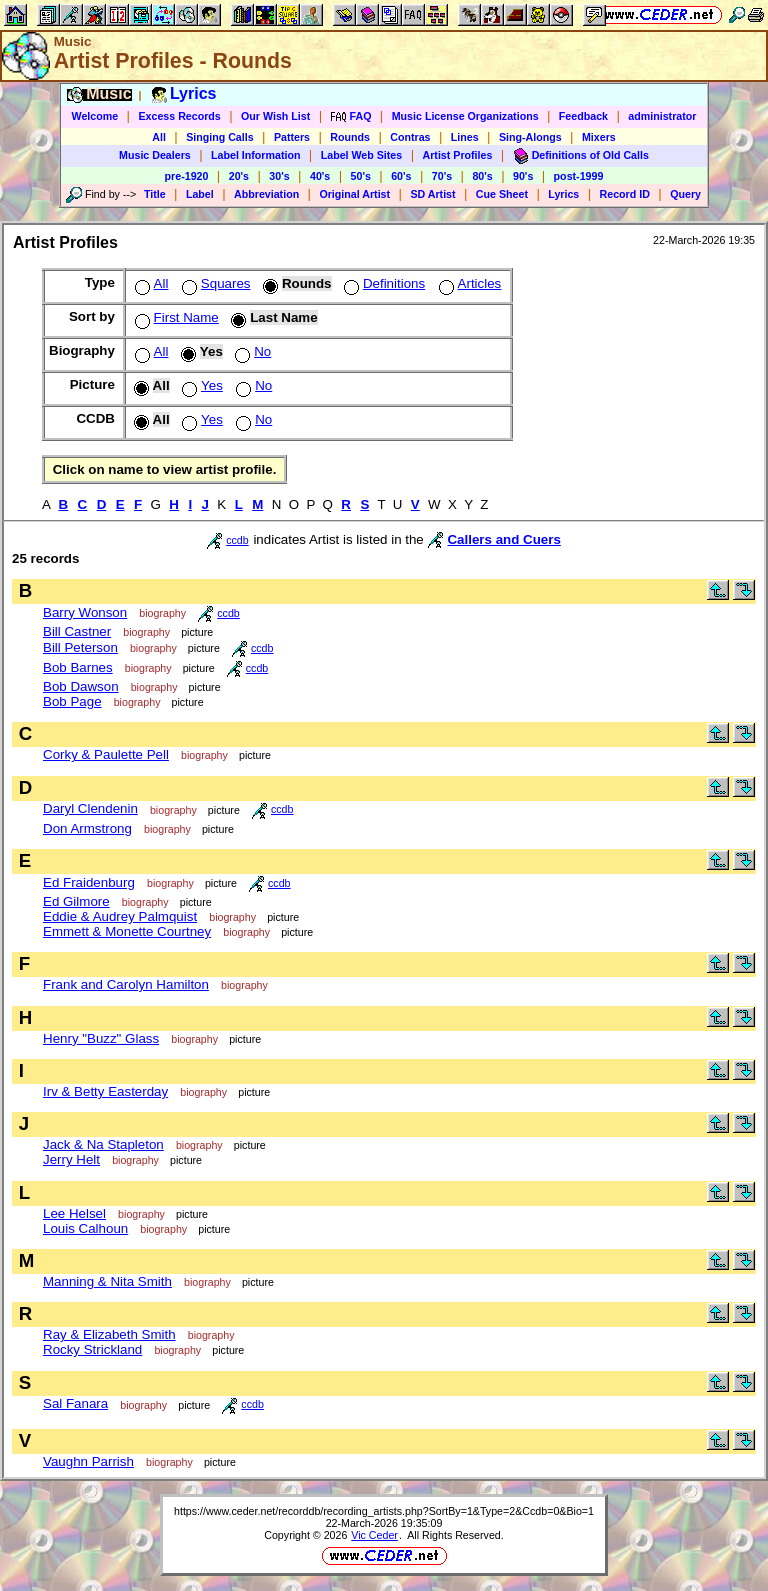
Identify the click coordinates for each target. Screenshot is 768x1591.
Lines (465, 137)
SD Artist (432, 194)
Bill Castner (77, 631)
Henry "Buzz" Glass (101, 1038)
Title (155, 194)
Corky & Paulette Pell (106, 754)
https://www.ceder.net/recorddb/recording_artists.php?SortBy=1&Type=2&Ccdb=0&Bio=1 (384, 1511)
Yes (200, 385)
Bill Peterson (80, 647)
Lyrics (563, 194)
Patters (292, 137)
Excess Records (179, 116)
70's (442, 176)
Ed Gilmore (76, 901)
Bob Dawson (81, 686)
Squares (214, 283)
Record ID (625, 194)
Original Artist (354, 194)
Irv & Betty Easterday (105, 1091)
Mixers (599, 137)
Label (200, 194)
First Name (175, 317)
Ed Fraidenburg (89, 882)
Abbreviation (266, 194)
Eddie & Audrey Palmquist (120, 916)
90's (523, 176)
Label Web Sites (362, 155)
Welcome (95, 116)
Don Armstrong (87, 828)
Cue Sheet (502, 194)
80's (482, 176)
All (159, 137)
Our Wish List (275, 116)
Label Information (255, 155)
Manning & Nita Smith (107, 1281)
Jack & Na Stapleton (103, 1144)
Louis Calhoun (85, 1228)
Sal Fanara (75, 1403)
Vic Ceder (374, 1535)
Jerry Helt (71, 1159)
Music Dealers (155, 155)
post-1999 (579, 176)
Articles (468, 283)
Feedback (583, 116)
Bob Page (72, 701)
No (251, 351)
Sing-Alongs (530, 137)
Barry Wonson (85, 612)
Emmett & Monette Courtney (127, 931)
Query (685, 194)
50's (361, 176)
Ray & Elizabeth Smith (109, 1334)
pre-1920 (187, 176)
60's (401, 176)
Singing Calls (220, 137)
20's (239, 176)
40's (320, 176)
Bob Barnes (78, 667)
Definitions (382, 283)
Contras (410, 137)
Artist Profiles (458, 155)
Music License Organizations (465, 116)
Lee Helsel (74, 1213)
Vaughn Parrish (88, 1461)
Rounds (350, 137)
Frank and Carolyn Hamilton (126, 984)
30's (279, 176)
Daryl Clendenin (90, 808)
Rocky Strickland (92, 1349)
